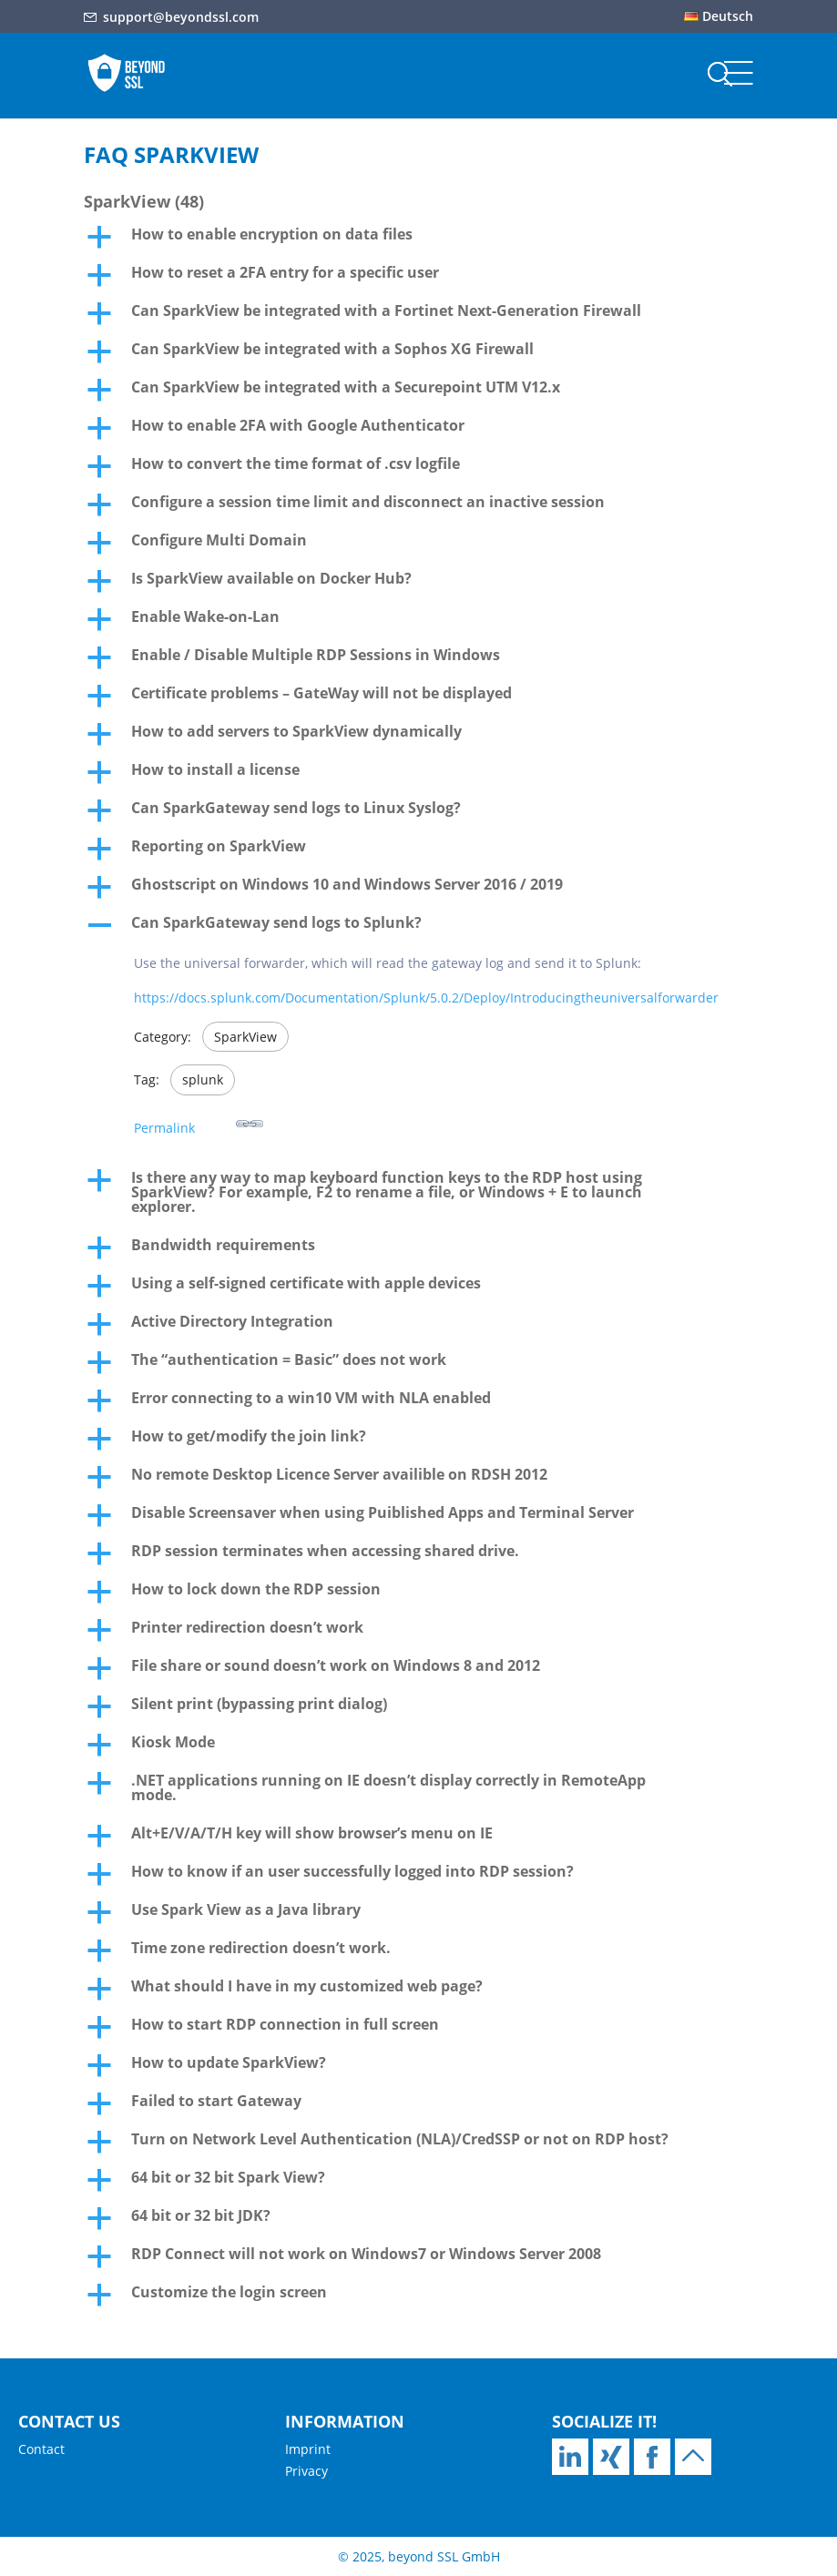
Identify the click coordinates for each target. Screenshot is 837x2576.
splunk (202, 1079)
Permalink (198, 1123)
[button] (418, 238)
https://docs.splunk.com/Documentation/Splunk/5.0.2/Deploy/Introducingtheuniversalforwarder (426, 997)
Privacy (306, 2470)
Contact (41, 2449)
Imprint (308, 2449)
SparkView (245, 1036)
